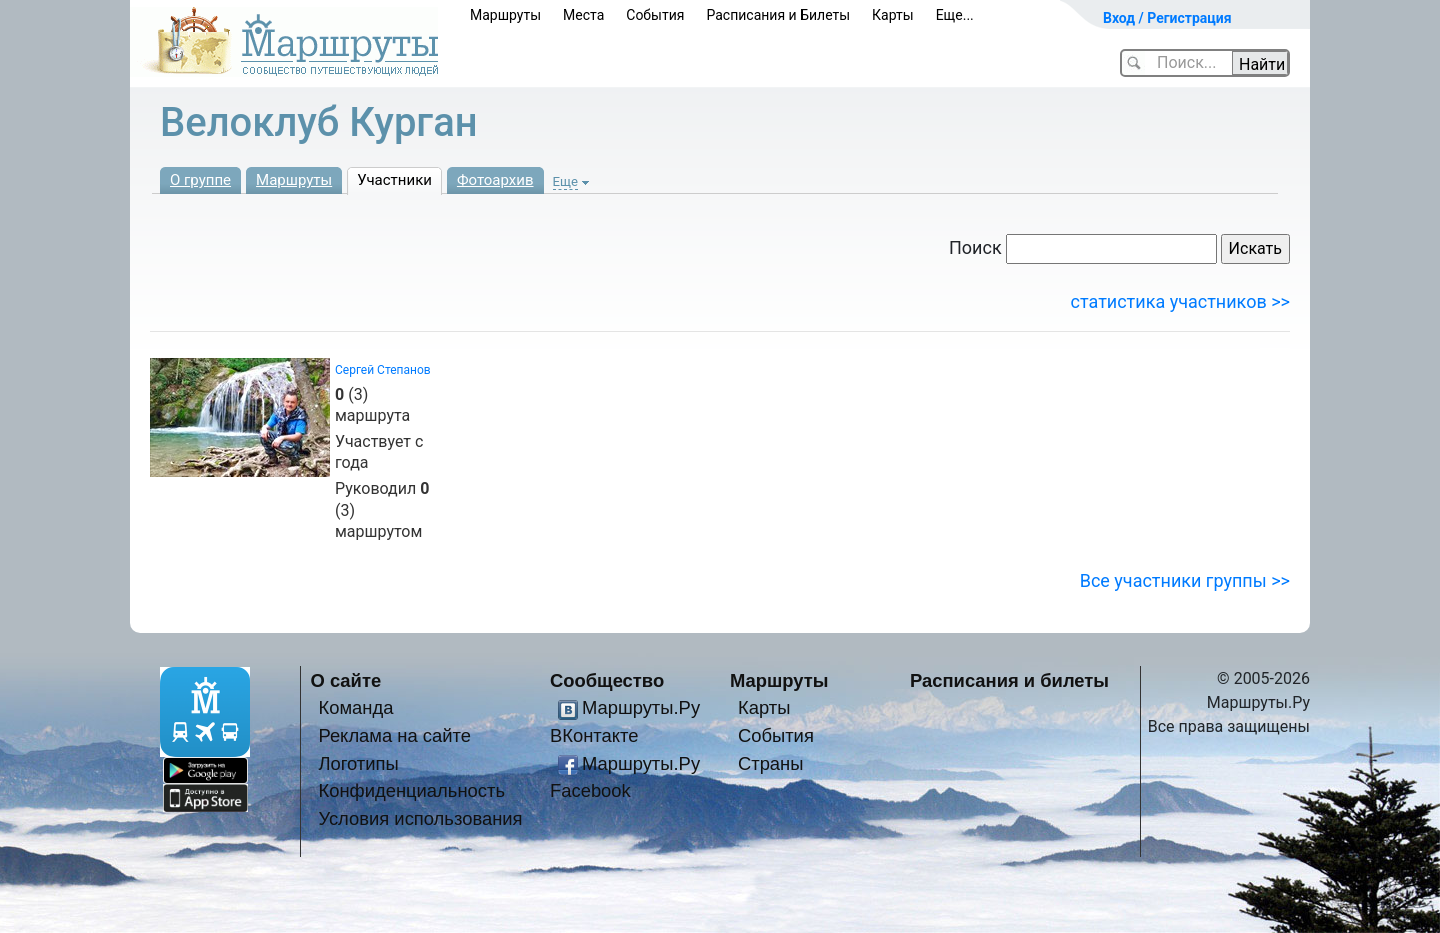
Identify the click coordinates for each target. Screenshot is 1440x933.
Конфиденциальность (411, 790)
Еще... (955, 15)
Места (583, 15)
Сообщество (607, 680)
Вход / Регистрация (1167, 18)
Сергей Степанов (383, 370)
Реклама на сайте (394, 735)
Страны (771, 763)
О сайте (346, 680)
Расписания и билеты (1009, 680)
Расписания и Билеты (778, 15)
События (655, 15)
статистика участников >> (1180, 301)
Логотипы (358, 763)
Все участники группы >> (1185, 580)
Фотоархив (495, 180)
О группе (200, 180)
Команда (355, 707)
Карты (893, 15)
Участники (394, 180)
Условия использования (420, 818)
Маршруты (505, 15)
